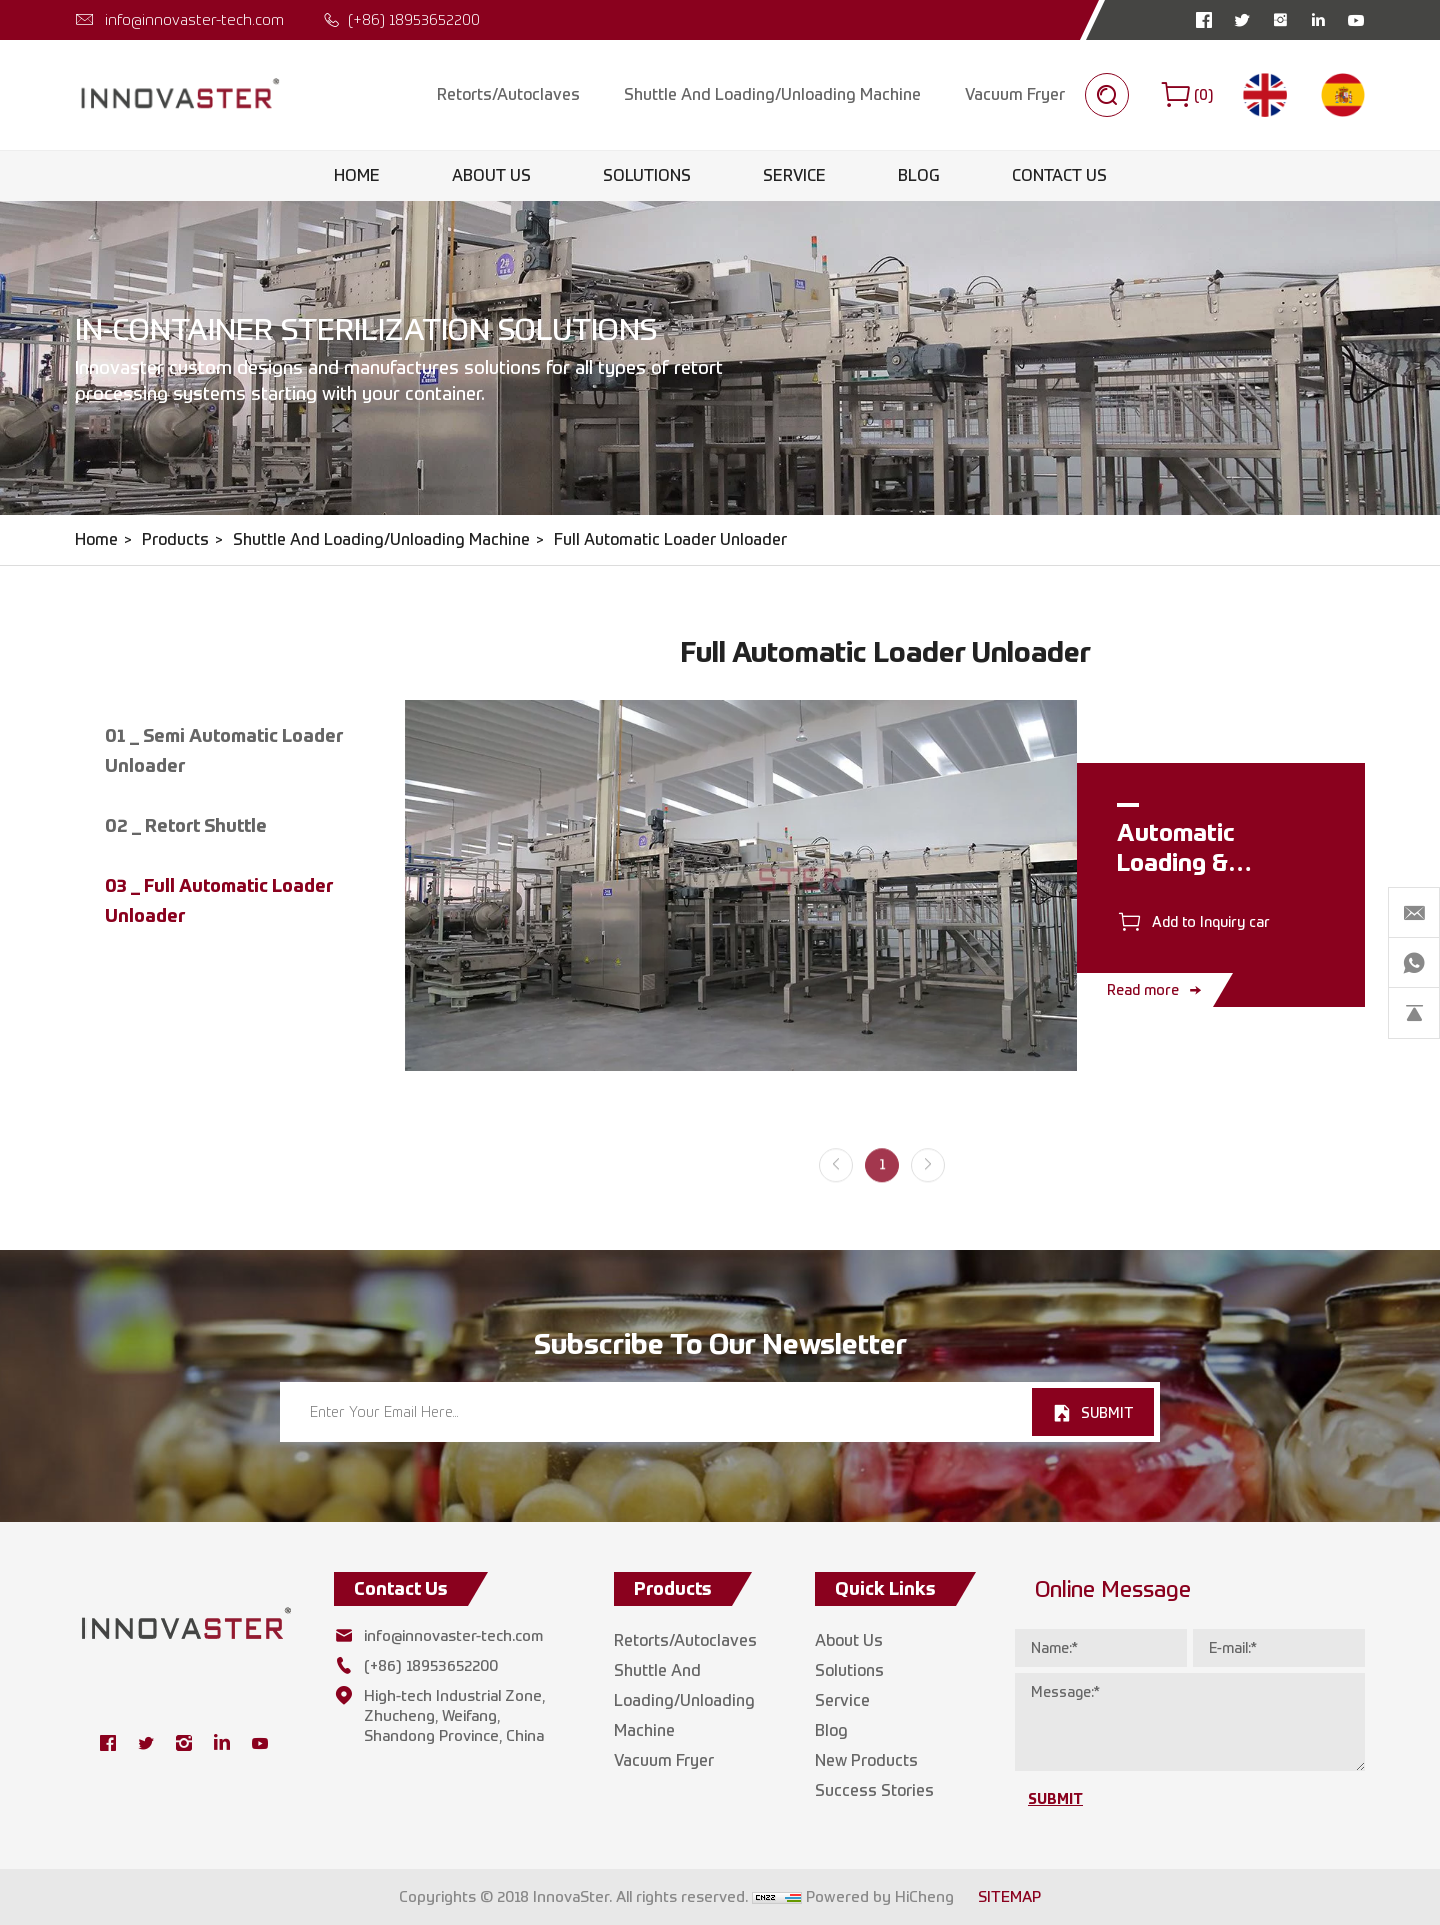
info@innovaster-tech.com (194, 19)
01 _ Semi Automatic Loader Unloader (224, 750)
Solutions (647, 175)
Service (794, 175)
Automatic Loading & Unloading (1176, 862)
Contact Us (1059, 175)
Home (357, 175)
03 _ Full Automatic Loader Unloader (219, 900)
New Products (866, 1760)
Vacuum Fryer (1015, 94)
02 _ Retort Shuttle (186, 825)
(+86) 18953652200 (414, 19)
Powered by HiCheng (880, 1897)
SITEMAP (1009, 1897)
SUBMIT (1107, 1412)
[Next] (928, 1178)
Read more (1143, 989)
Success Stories (874, 1790)
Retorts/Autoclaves (508, 94)
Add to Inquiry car (1211, 921)
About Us (491, 175)
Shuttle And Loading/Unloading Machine (772, 94)
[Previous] (836, 1178)
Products (175, 539)
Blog (919, 175)
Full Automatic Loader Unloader (670, 539)
